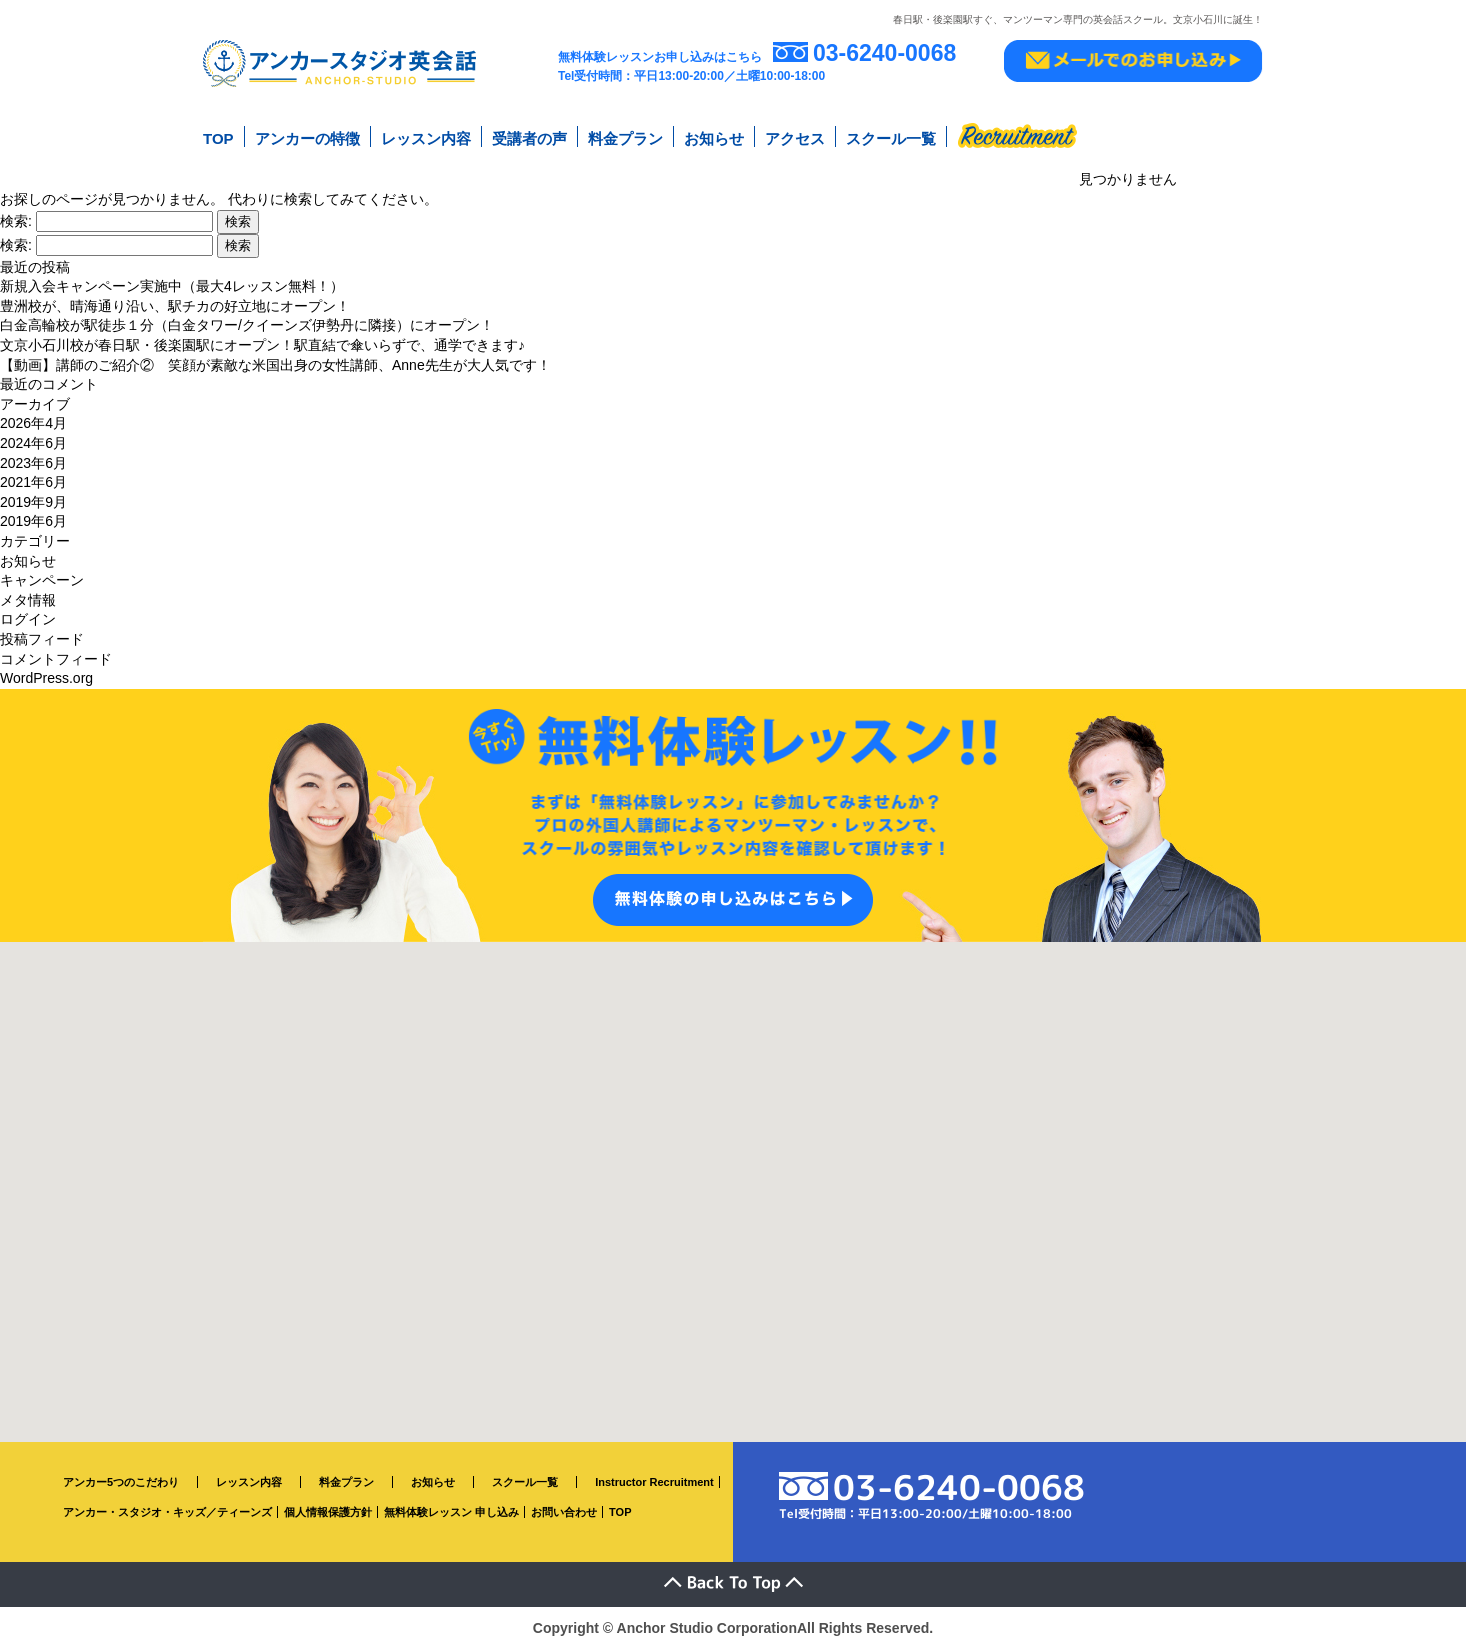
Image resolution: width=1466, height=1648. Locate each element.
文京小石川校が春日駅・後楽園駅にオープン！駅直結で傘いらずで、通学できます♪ (262, 345)
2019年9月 (33, 501)
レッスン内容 (426, 138)
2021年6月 (33, 482)
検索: (16, 220)
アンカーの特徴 (307, 138)
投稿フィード (42, 638)
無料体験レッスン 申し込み (451, 1512)
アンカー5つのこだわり (121, 1481)
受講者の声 (529, 138)
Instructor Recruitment (654, 1481)
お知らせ (714, 138)
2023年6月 (33, 462)
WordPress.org (46, 678)
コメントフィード (56, 658)
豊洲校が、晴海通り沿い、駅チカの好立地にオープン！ (175, 305)
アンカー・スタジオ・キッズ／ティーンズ (167, 1512)
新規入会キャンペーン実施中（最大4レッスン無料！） (172, 286)
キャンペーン (42, 580)
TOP (218, 138)
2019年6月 (33, 521)
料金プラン (625, 138)
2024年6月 (33, 443)
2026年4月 (33, 423)
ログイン (28, 619)
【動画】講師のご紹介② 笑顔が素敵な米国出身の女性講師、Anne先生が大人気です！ (275, 364)
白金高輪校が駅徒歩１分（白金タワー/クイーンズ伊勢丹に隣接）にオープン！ (247, 325)
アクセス (795, 138)
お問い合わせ (564, 1512)
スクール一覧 (891, 138)
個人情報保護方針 (328, 1512)
